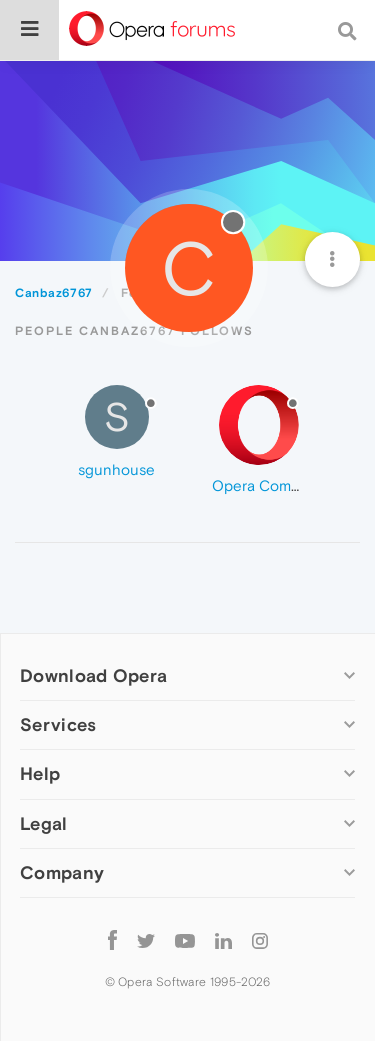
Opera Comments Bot (286, 485)
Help (40, 773)
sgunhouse (116, 469)
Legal (44, 823)
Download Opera (93, 675)
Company (62, 872)
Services (58, 724)
